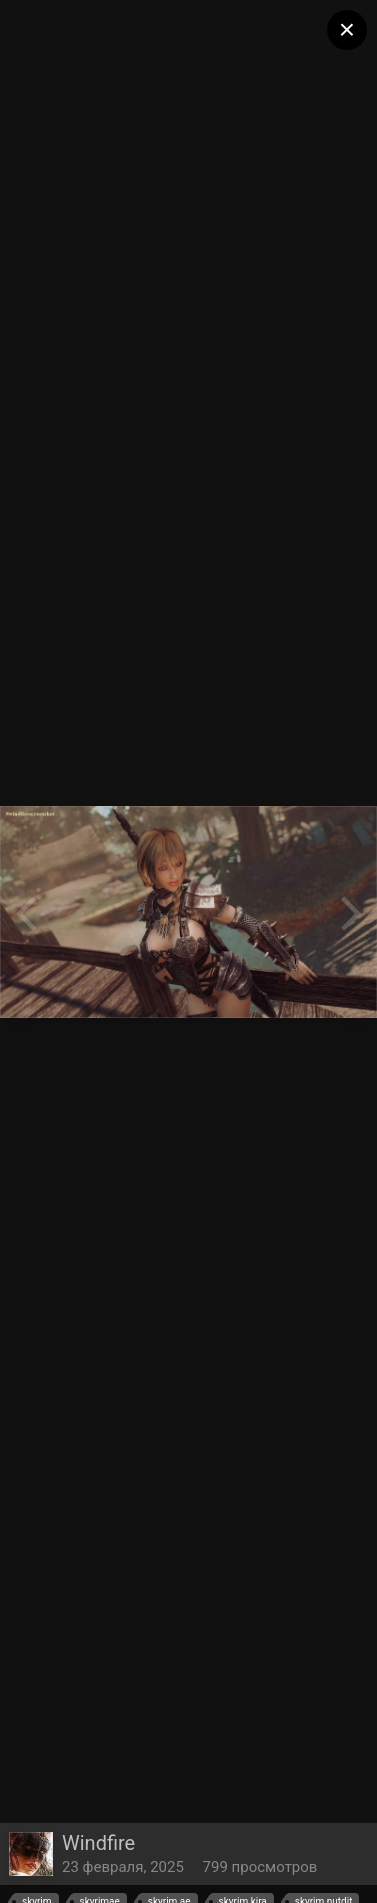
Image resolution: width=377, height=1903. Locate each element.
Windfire (98, 1843)
